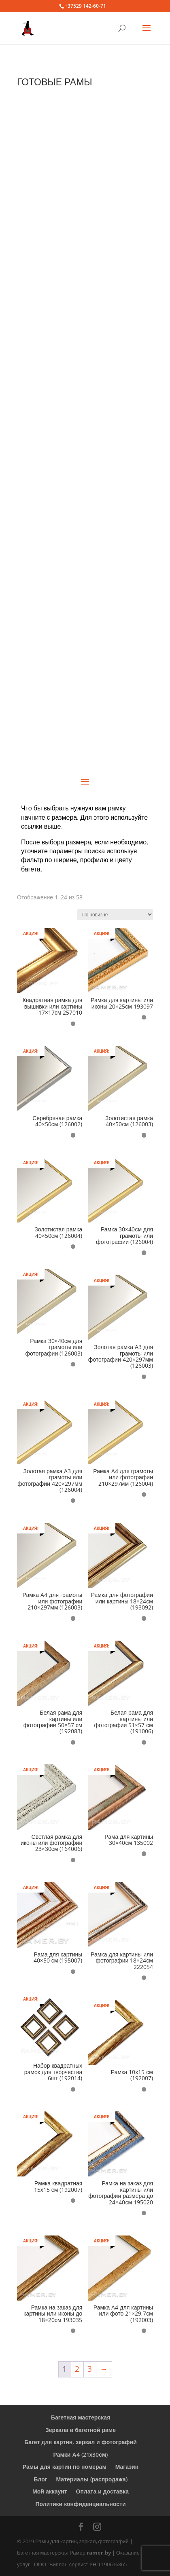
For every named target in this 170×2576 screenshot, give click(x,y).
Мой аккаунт (49, 2491)
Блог (40, 2479)
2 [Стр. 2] (77, 2369)
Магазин (126, 2466)
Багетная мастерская (80, 2417)
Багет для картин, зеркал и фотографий (80, 2442)
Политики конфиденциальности (80, 2504)
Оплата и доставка (102, 2491)
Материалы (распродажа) (92, 2479)
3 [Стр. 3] (89, 2369)
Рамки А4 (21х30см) (80, 2454)
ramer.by (99, 2552)
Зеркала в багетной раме (80, 2430)
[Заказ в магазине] (115, 914)
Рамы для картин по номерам (64, 2466)
